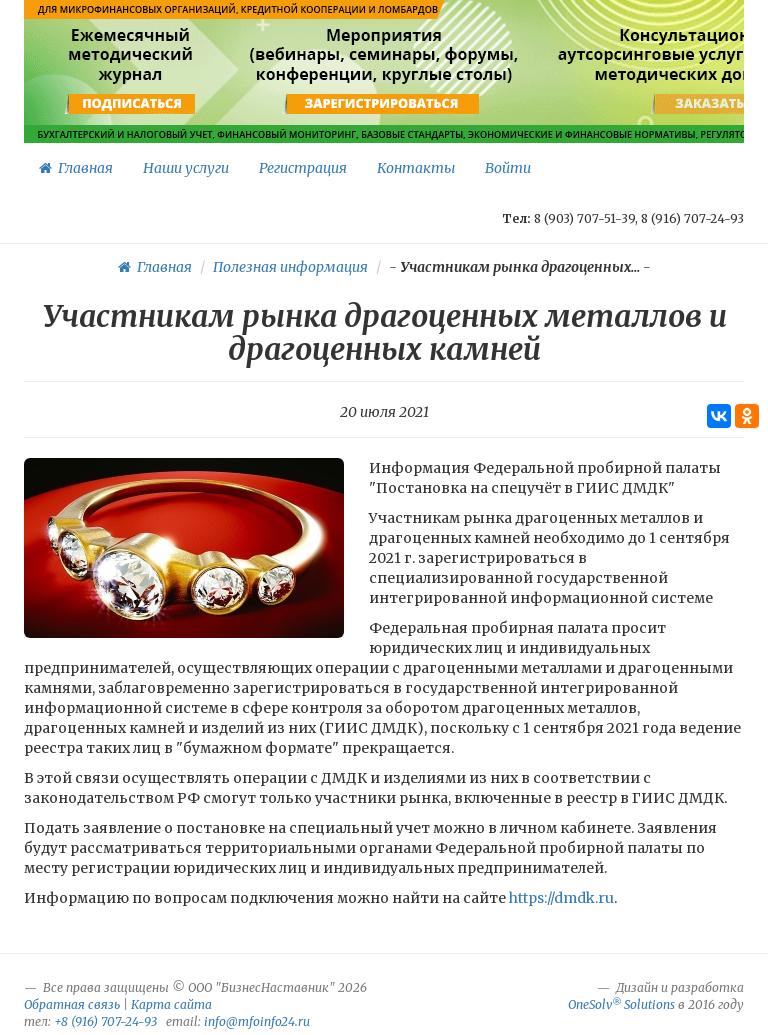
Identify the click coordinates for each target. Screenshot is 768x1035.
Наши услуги (186, 168)
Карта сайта (171, 1004)
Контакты (416, 168)
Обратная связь (72, 1004)
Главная (76, 168)
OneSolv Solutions (621, 1004)
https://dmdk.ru (560, 898)
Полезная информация (290, 267)
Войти (508, 168)
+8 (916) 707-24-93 (105, 1021)
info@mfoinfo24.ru (257, 1021)
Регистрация (303, 168)
